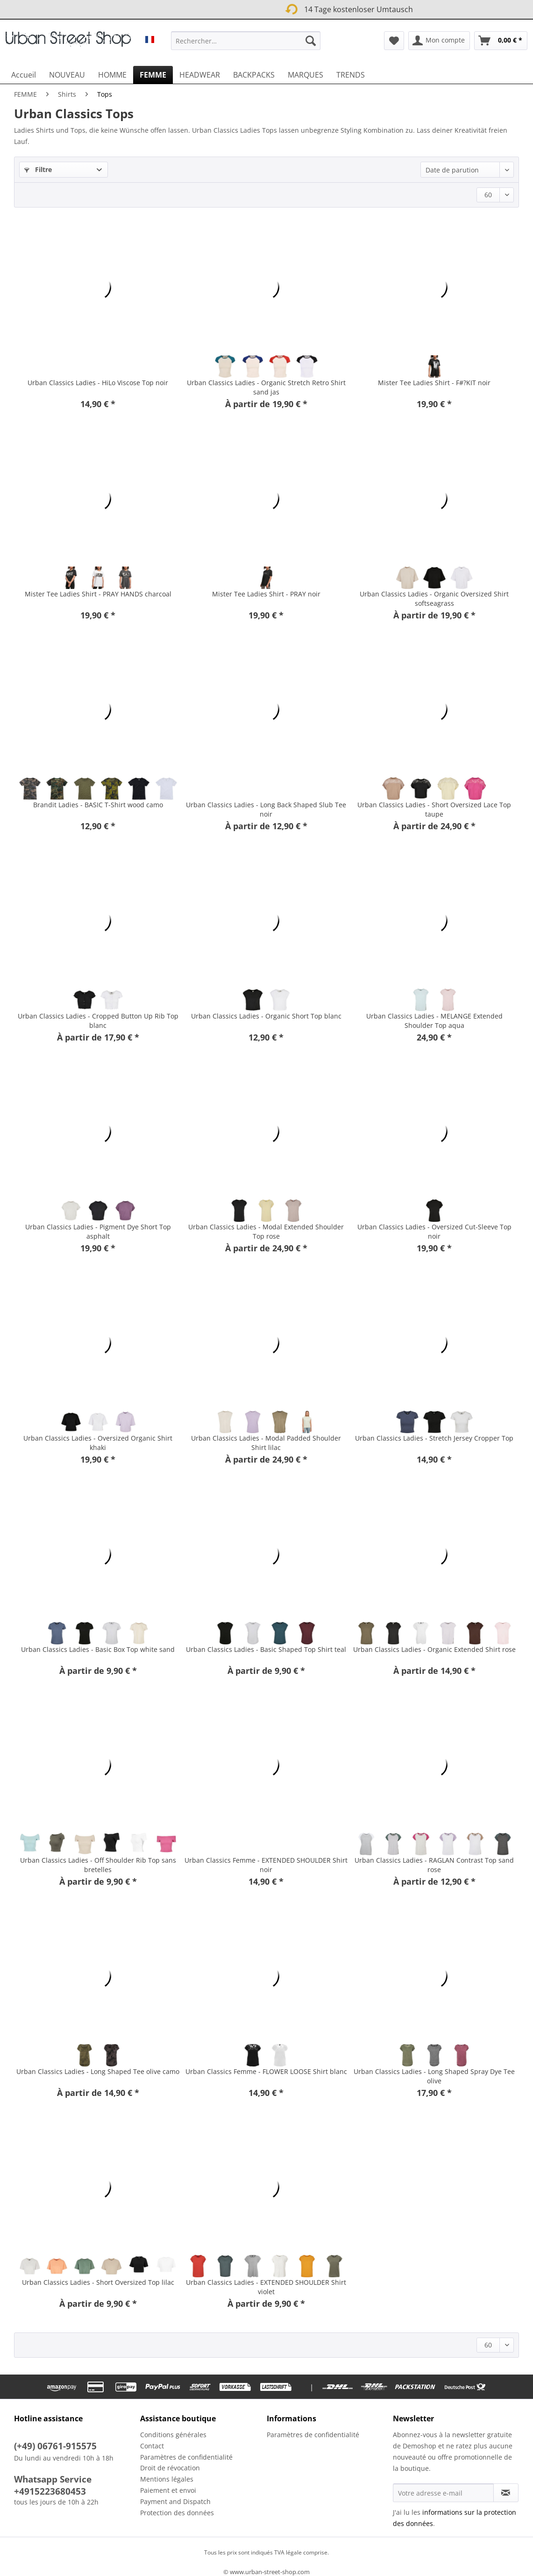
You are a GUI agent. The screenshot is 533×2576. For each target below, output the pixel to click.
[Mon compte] (439, 40)
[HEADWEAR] (200, 75)
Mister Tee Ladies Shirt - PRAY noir (266, 593)
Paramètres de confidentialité (186, 2457)
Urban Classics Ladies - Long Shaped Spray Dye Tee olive (434, 2076)
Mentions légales (166, 2479)
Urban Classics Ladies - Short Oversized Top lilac (98, 2282)
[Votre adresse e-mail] (443, 2492)
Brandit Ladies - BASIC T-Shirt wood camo (98, 804)
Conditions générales (173, 2434)
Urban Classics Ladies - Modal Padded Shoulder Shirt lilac (266, 1443)
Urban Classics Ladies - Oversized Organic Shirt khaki (97, 1443)
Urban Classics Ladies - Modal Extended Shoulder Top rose (266, 1231)
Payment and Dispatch (175, 2501)
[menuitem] (245, 45)
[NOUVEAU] (67, 75)
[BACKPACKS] (254, 75)
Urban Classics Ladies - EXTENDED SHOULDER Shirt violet (266, 2287)
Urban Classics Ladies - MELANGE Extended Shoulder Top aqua (434, 1021)
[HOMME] (112, 75)
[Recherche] (310, 40)
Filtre (38, 169)
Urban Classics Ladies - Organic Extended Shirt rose (434, 1649)
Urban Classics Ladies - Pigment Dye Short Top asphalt (98, 1231)
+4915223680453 (50, 2491)
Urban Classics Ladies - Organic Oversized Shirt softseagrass (434, 598)
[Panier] (500, 40)
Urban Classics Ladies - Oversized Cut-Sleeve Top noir (434, 1231)
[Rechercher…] (245, 40)
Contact (152, 2445)
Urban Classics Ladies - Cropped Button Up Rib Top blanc (98, 1021)
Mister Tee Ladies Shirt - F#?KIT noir (434, 382)
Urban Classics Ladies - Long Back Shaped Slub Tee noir (266, 809)
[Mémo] (394, 40)
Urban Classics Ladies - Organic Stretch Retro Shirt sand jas (266, 387)
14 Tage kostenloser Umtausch (250, 7)
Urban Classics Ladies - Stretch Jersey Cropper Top (434, 1438)
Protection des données (177, 2512)
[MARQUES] (305, 75)
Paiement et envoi (168, 2490)
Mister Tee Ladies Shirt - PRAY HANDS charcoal (98, 593)
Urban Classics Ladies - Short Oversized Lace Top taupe (434, 809)
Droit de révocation (170, 2467)
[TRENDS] (350, 75)
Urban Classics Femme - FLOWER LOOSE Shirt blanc (266, 2071)
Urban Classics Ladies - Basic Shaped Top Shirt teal (266, 1649)
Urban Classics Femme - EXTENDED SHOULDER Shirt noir (266, 1865)
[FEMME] (153, 75)
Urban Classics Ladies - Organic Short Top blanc (266, 1016)
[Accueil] (24, 75)
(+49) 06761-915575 (55, 2446)
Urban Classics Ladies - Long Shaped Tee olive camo (97, 2071)
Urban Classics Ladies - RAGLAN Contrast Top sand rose (434, 1865)
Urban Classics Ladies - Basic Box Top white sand (98, 1649)
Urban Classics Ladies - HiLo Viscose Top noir (98, 382)
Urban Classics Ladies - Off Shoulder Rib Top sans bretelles (98, 1865)
